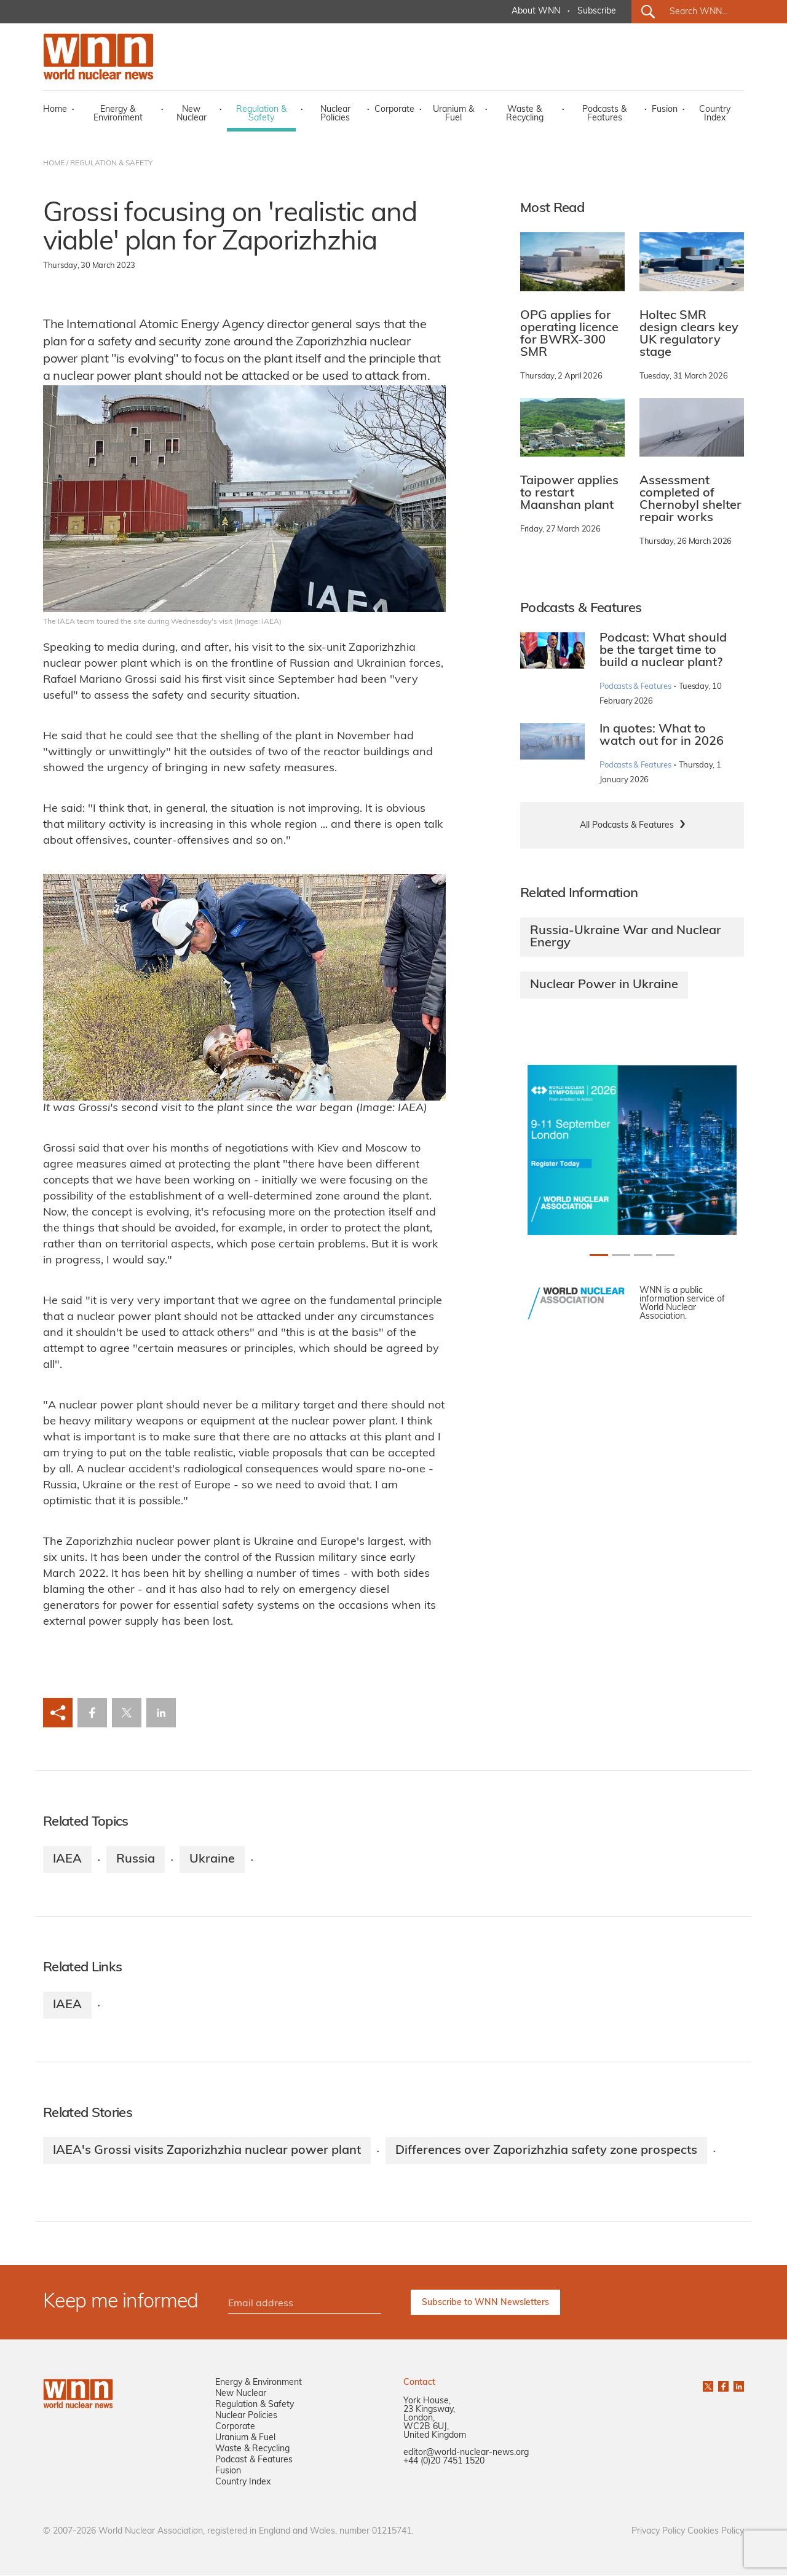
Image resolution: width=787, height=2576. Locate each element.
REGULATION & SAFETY (111, 163)
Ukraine (212, 1859)
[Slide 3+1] (665, 1255)
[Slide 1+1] (621, 1255)
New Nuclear (191, 114)
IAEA (67, 1859)
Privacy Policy (658, 2532)
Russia (135, 1859)
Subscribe (596, 11)
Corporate (394, 109)
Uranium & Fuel (453, 114)
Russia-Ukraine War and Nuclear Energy (625, 937)
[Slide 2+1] (643, 1255)
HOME (54, 163)
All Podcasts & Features (627, 825)
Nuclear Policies (335, 114)
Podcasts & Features (604, 114)
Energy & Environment (118, 114)
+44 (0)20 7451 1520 (443, 2462)
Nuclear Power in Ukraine (604, 985)
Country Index (714, 114)
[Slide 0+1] (599, 1255)
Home (55, 109)
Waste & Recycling (525, 114)
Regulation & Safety (261, 114)
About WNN (536, 11)
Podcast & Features (254, 2460)
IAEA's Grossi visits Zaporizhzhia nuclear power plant (207, 2151)
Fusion (665, 109)
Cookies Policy (715, 2532)
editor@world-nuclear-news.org (466, 2453)
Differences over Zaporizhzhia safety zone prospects (546, 2151)
